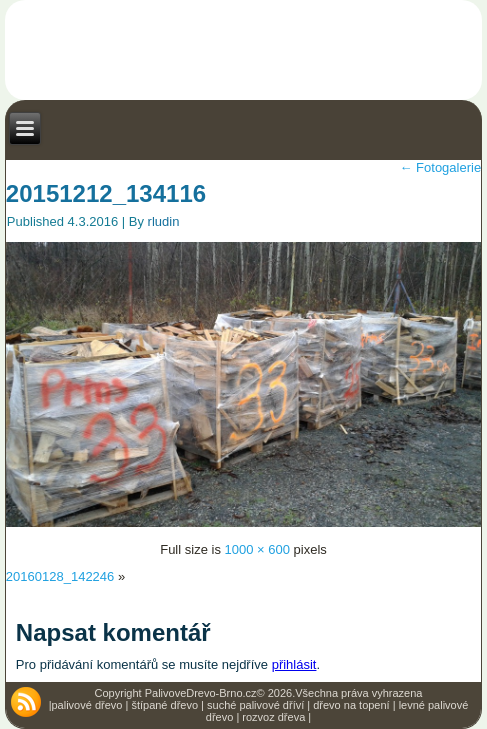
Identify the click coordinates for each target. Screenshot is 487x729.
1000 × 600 (257, 549)
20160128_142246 (60, 576)
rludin (164, 221)
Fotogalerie (440, 167)
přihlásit (294, 664)
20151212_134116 (106, 193)
